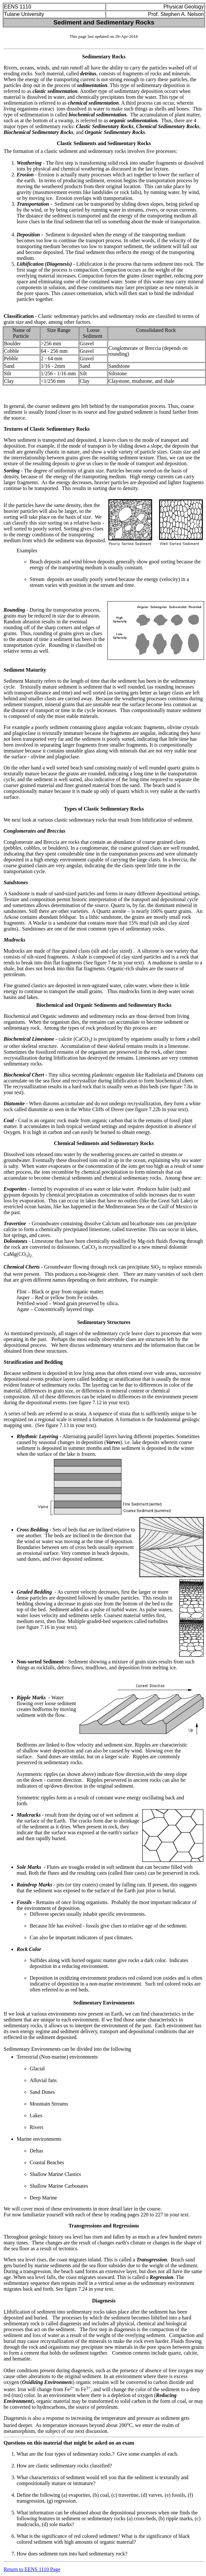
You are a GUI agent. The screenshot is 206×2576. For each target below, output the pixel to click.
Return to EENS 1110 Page (32, 2569)
